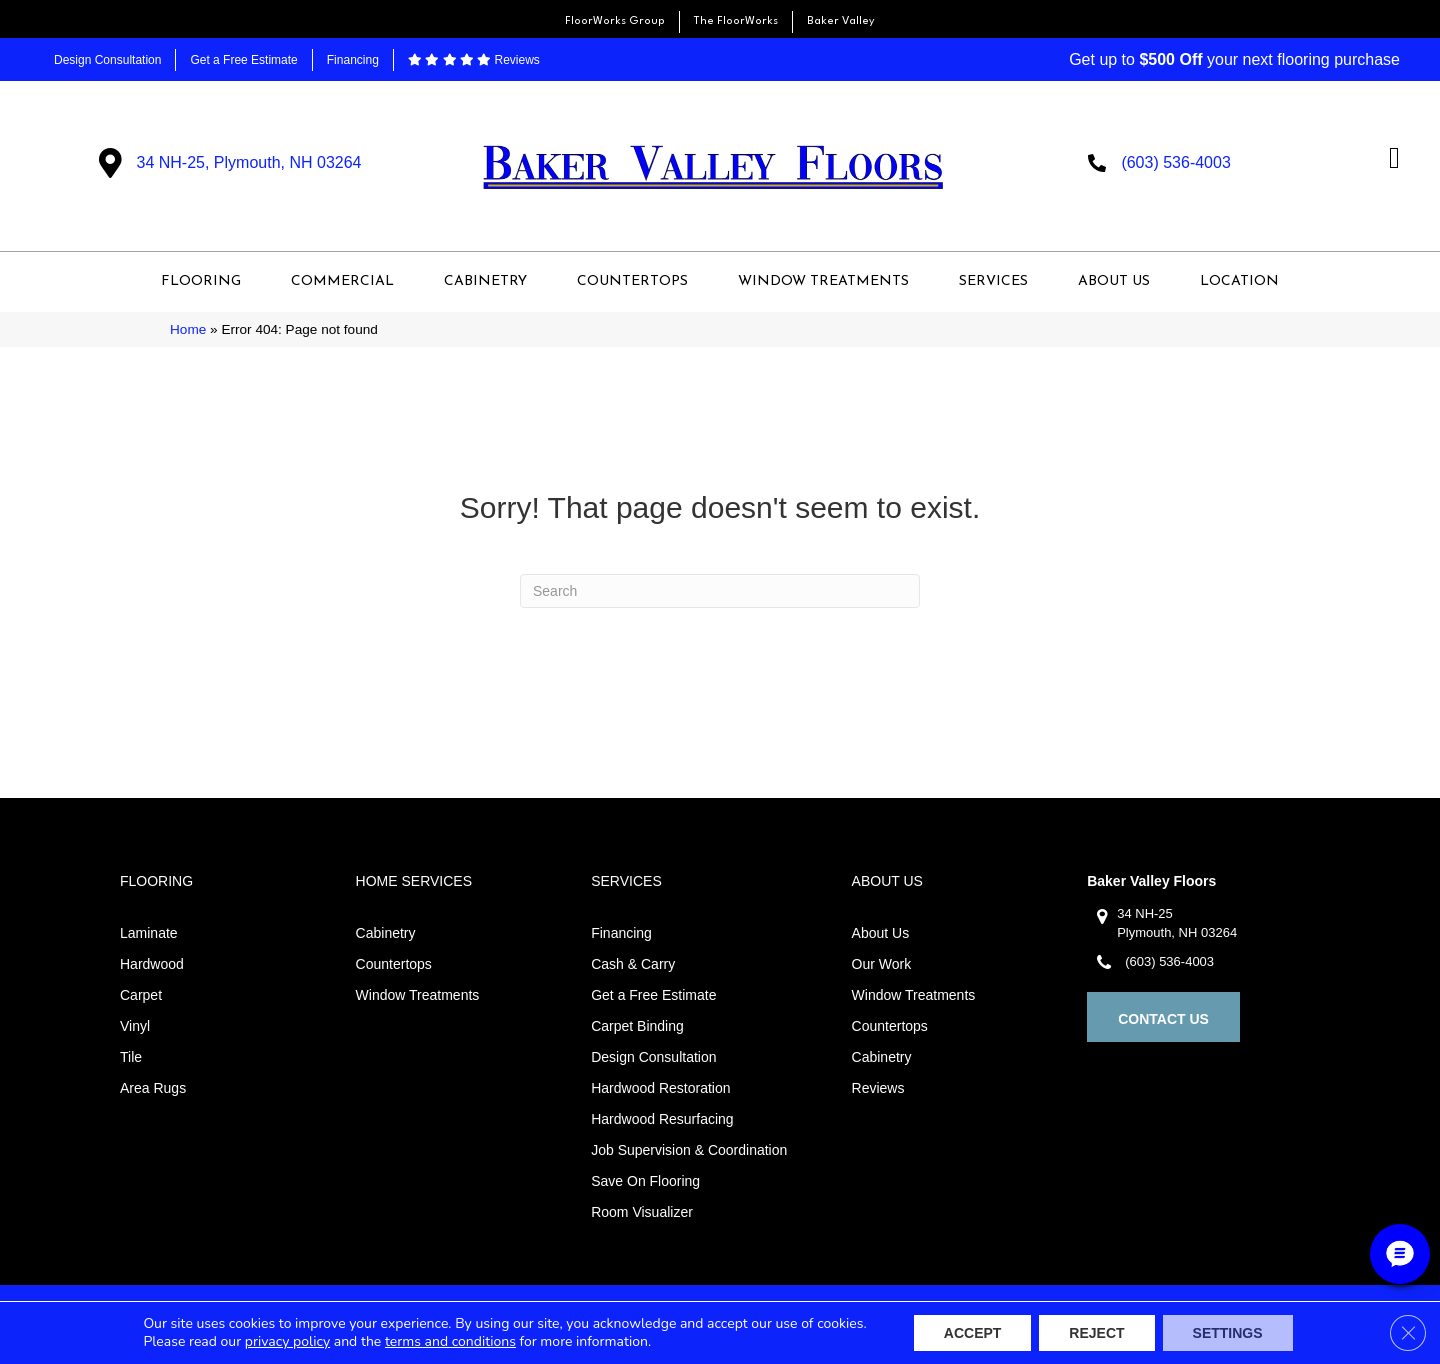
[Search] (720, 591)
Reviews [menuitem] (474, 60)
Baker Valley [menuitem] (841, 21)
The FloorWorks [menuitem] (736, 21)
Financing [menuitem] (353, 60)
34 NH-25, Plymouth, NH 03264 (249, 162)
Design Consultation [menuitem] (107, 60)
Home (188, 329)
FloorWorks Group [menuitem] (615, 21)
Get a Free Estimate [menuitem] (243, 60)
